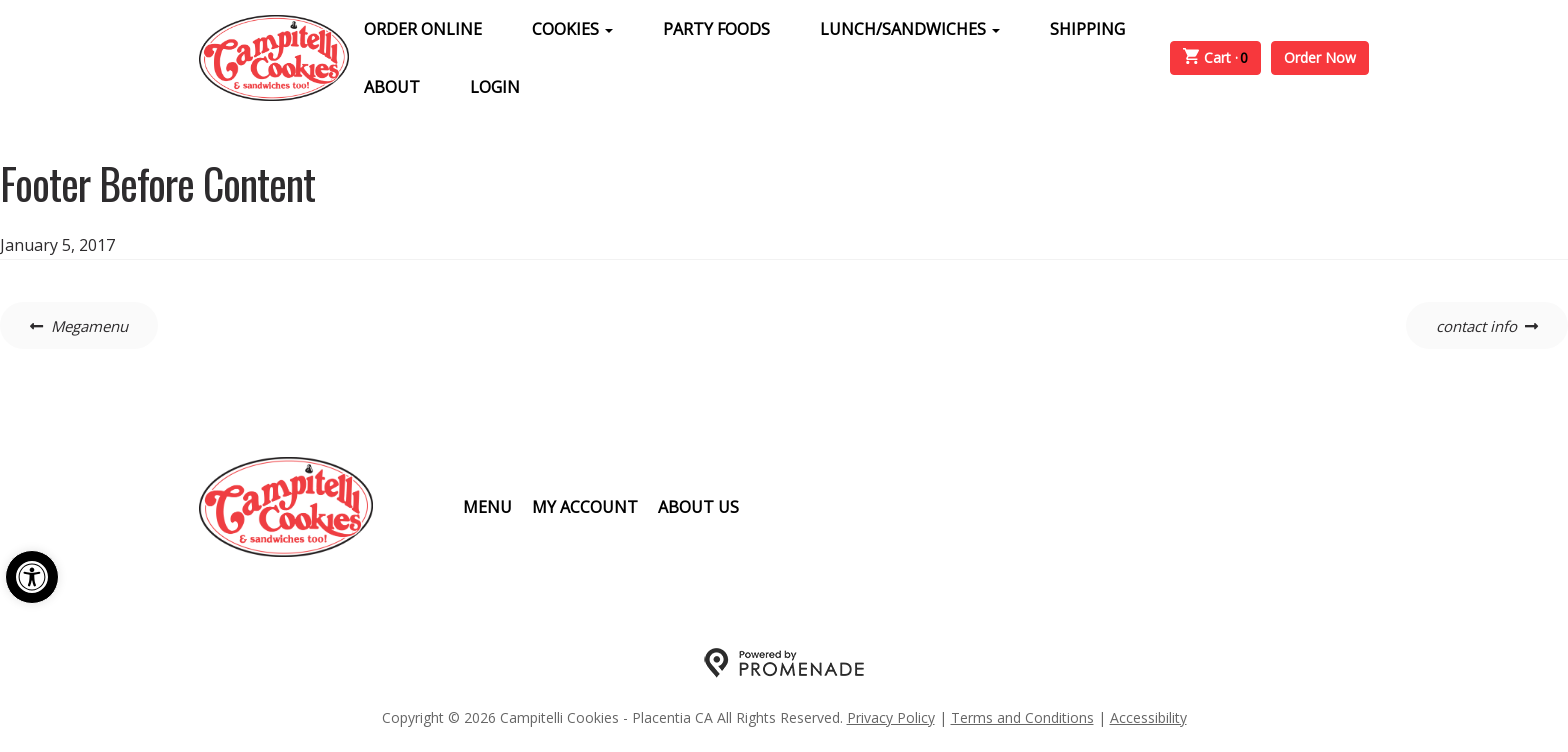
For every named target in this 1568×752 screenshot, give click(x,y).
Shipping (1087, 29)
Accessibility (1148, 717)
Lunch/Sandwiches (910, 29)
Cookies (572, 29)
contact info (1476, 326)
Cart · (1216, 58)
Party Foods (716, 29)
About (392, 87)
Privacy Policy (891, 717)
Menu (487, 507)
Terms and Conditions (1022, 717)
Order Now (1320, 57)
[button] (32, 577)
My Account (585, 507)
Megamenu (89, 326)
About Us (698, 507)
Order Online (423, 29)
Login (495, 87)
